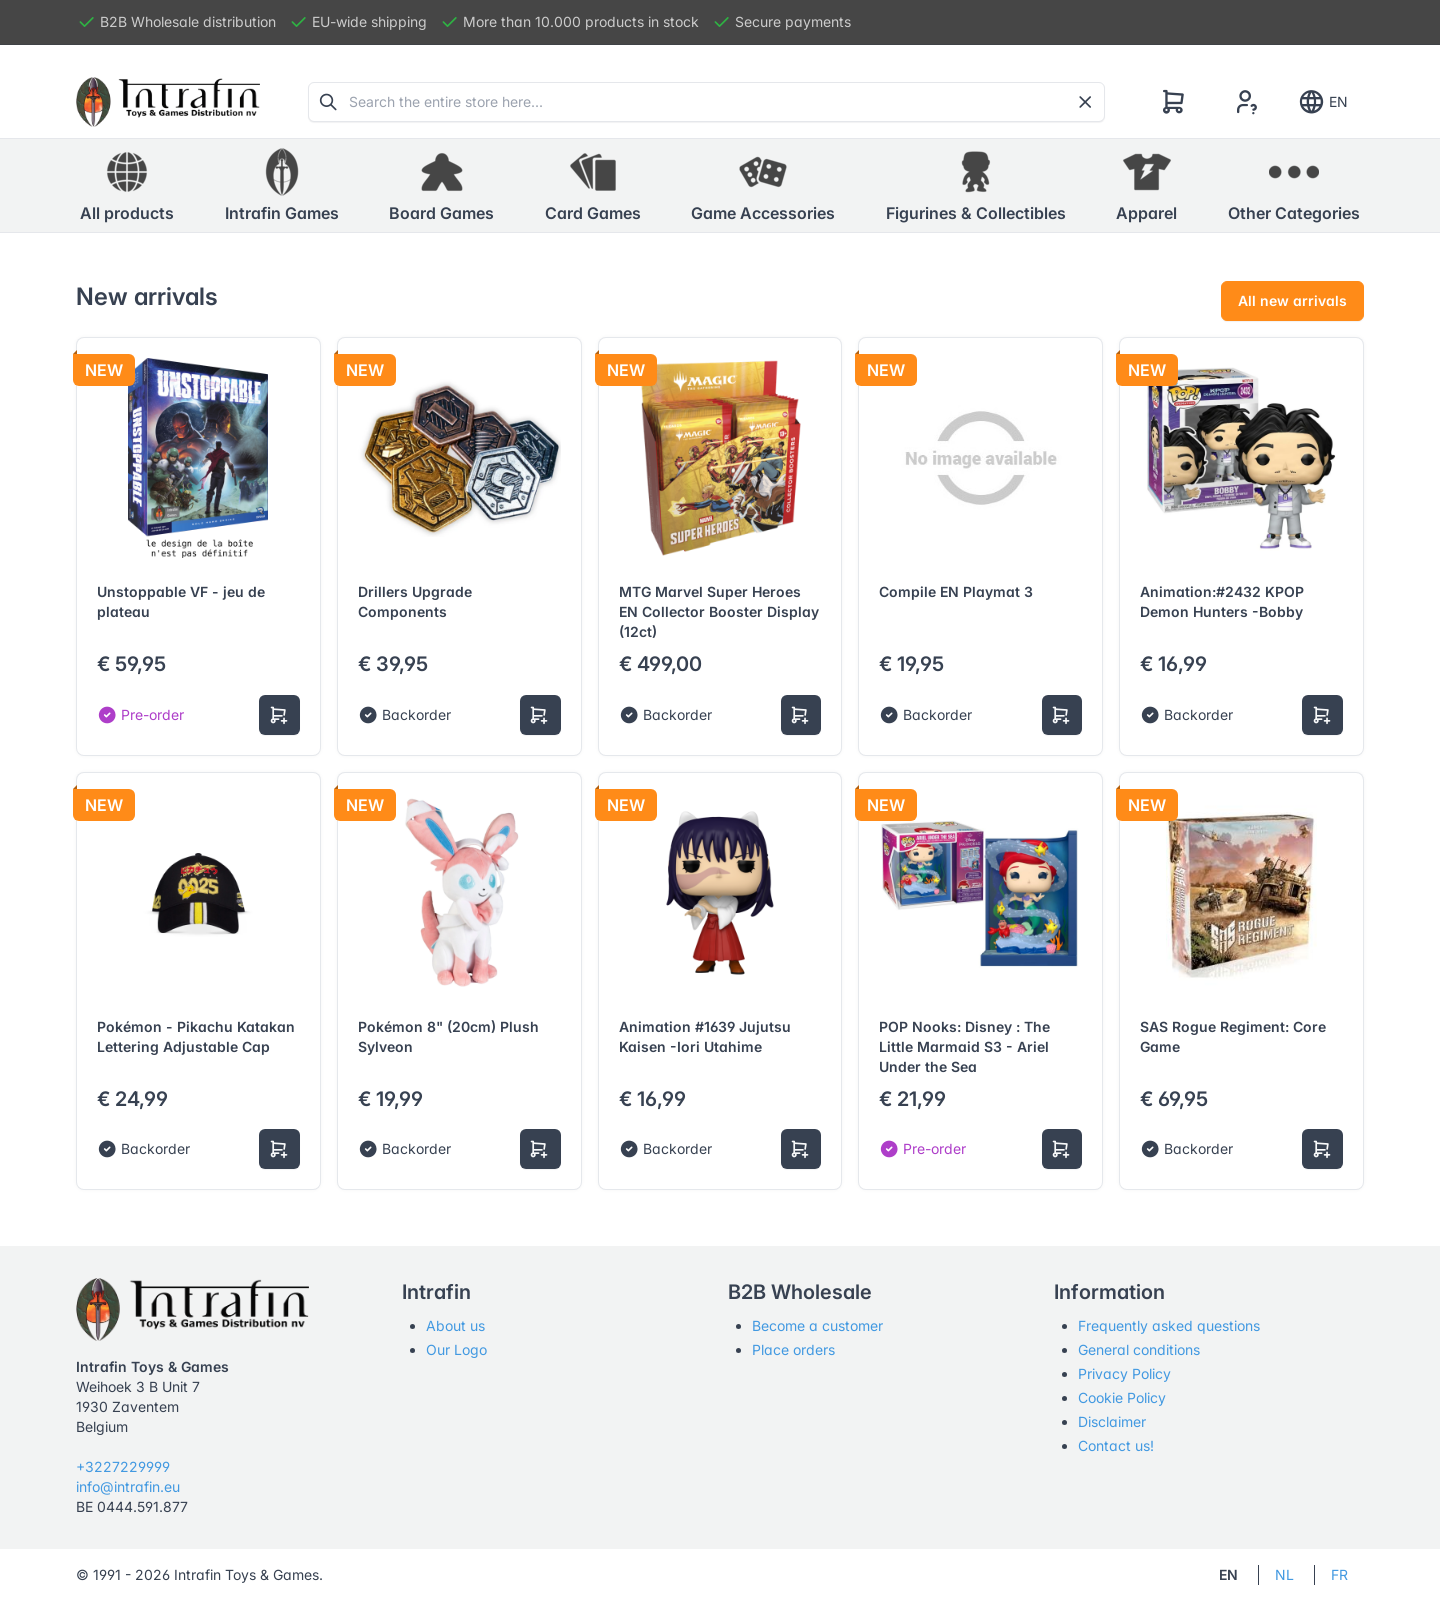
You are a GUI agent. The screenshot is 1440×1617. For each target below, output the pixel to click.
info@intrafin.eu (128, 1486)
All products (127, 185)
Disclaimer (1112, 1421)
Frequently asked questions (1169, 1325)
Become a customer (817, 1325)
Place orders (793, 1349)
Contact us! (1116, 1445)
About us (455, 1325)
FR (1339, 1574)
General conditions (1139, 1349)
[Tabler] (168, 102)
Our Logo (456, 1349)
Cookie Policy (1122, 1397)
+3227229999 (123, 1466)
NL (1284, 1574)
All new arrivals (1292, 300)
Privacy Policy (1124, 1373)
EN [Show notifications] (1322, 102)
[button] (282, 186)
